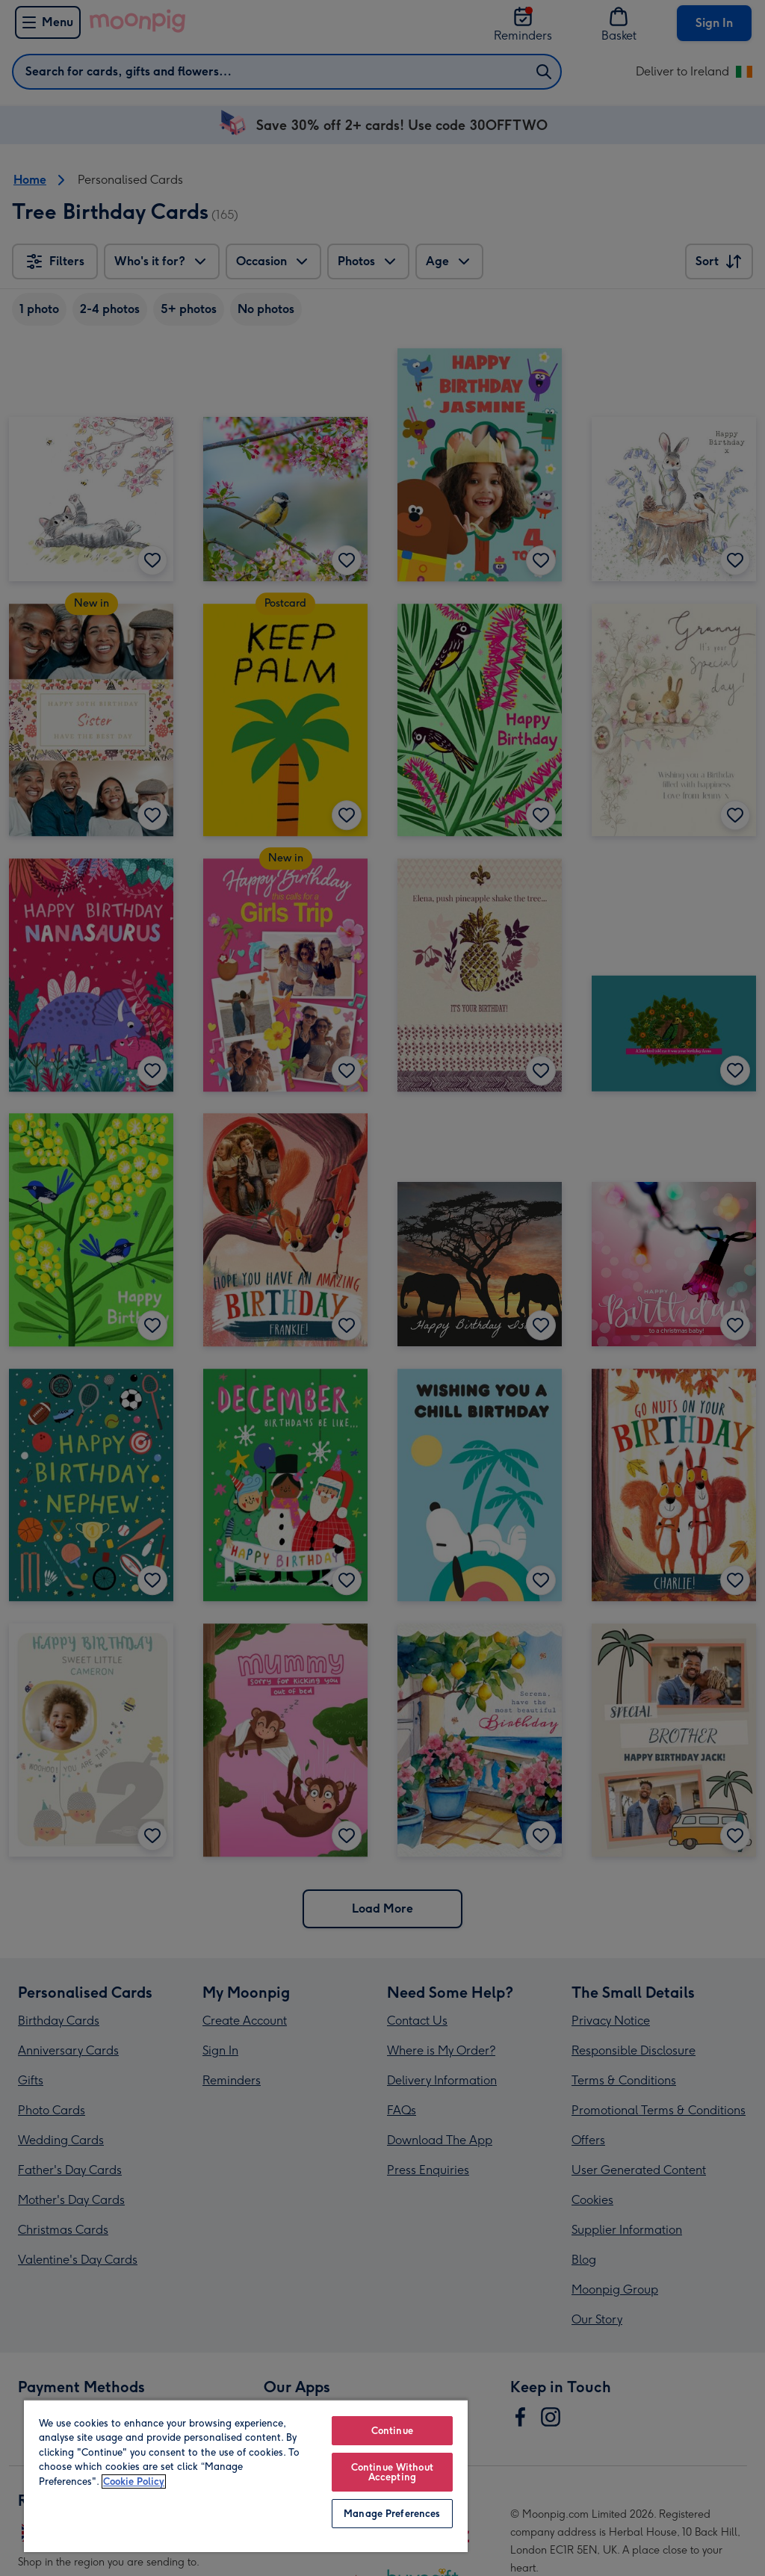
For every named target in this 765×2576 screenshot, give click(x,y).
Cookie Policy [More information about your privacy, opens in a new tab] (133, 2481)
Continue (392, 2430)
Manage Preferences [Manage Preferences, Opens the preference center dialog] (392, 2513)
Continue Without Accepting (392, 2472)
